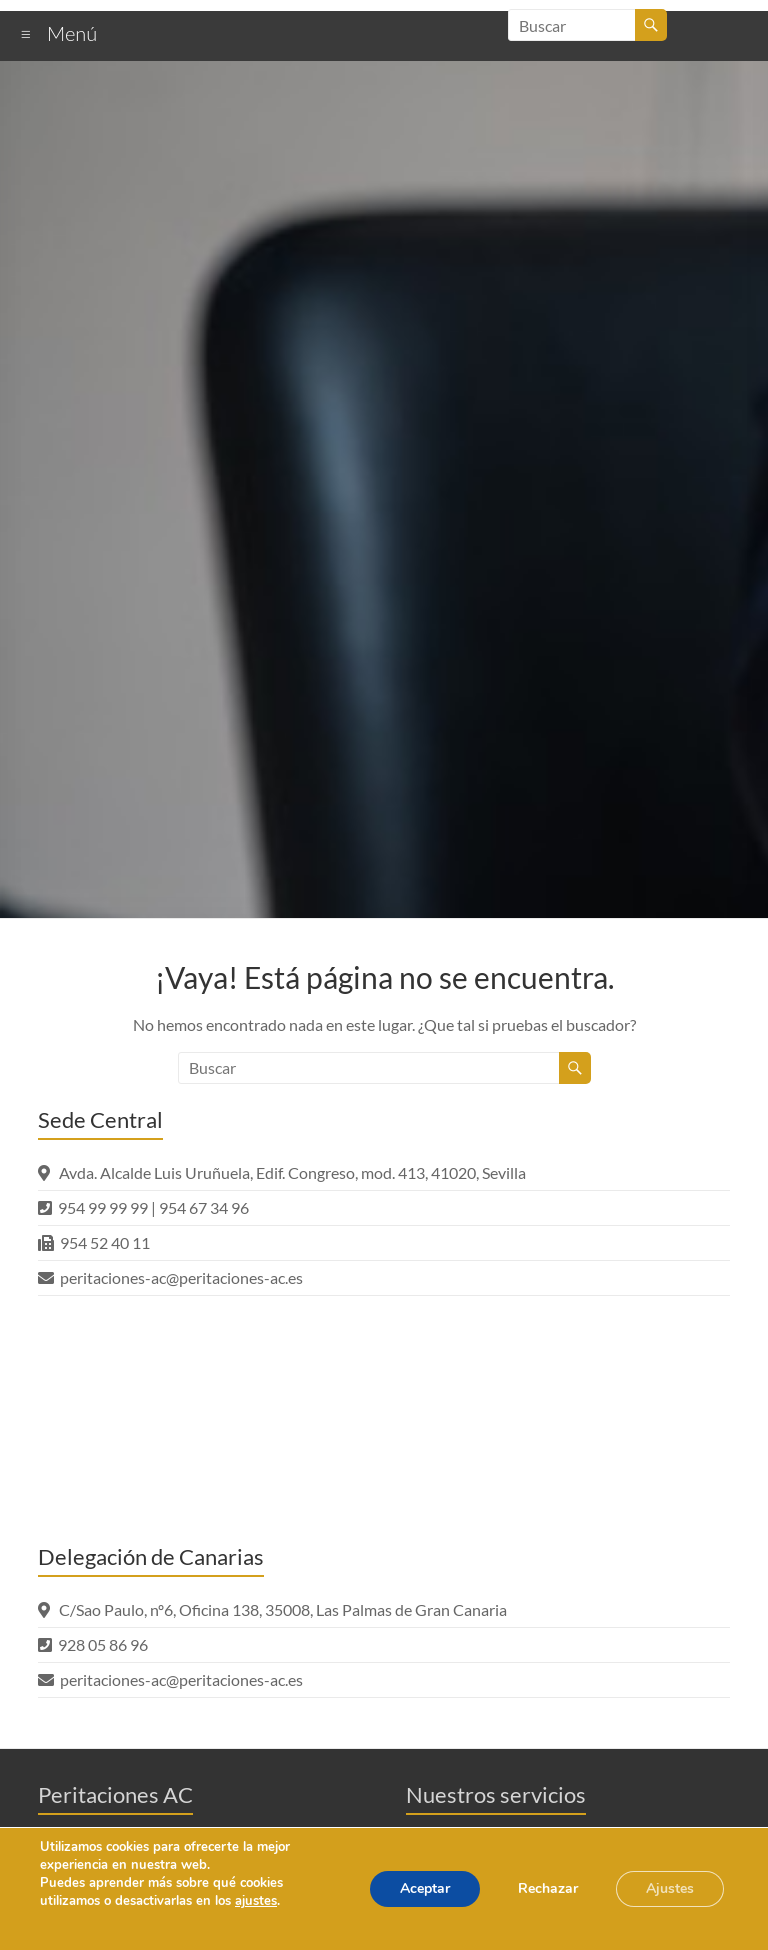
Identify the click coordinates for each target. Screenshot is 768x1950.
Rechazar (548, 1888)
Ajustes (670, 1888)
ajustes (256, 1901)
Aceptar (425, 1888)
